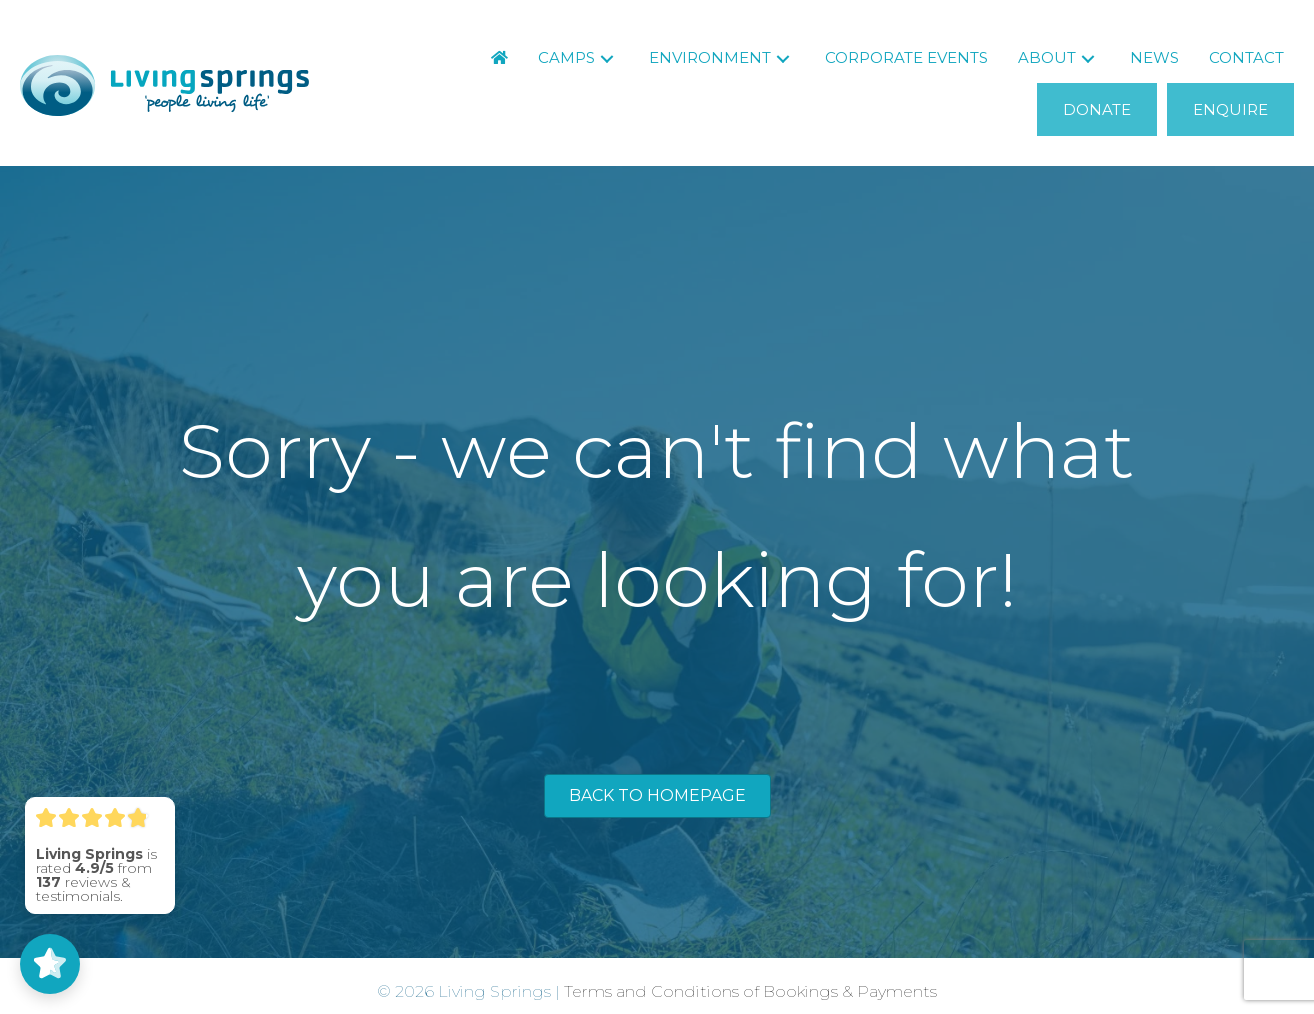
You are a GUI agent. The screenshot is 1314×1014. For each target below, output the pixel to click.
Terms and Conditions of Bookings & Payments (750, 991)
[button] (607, 58)
